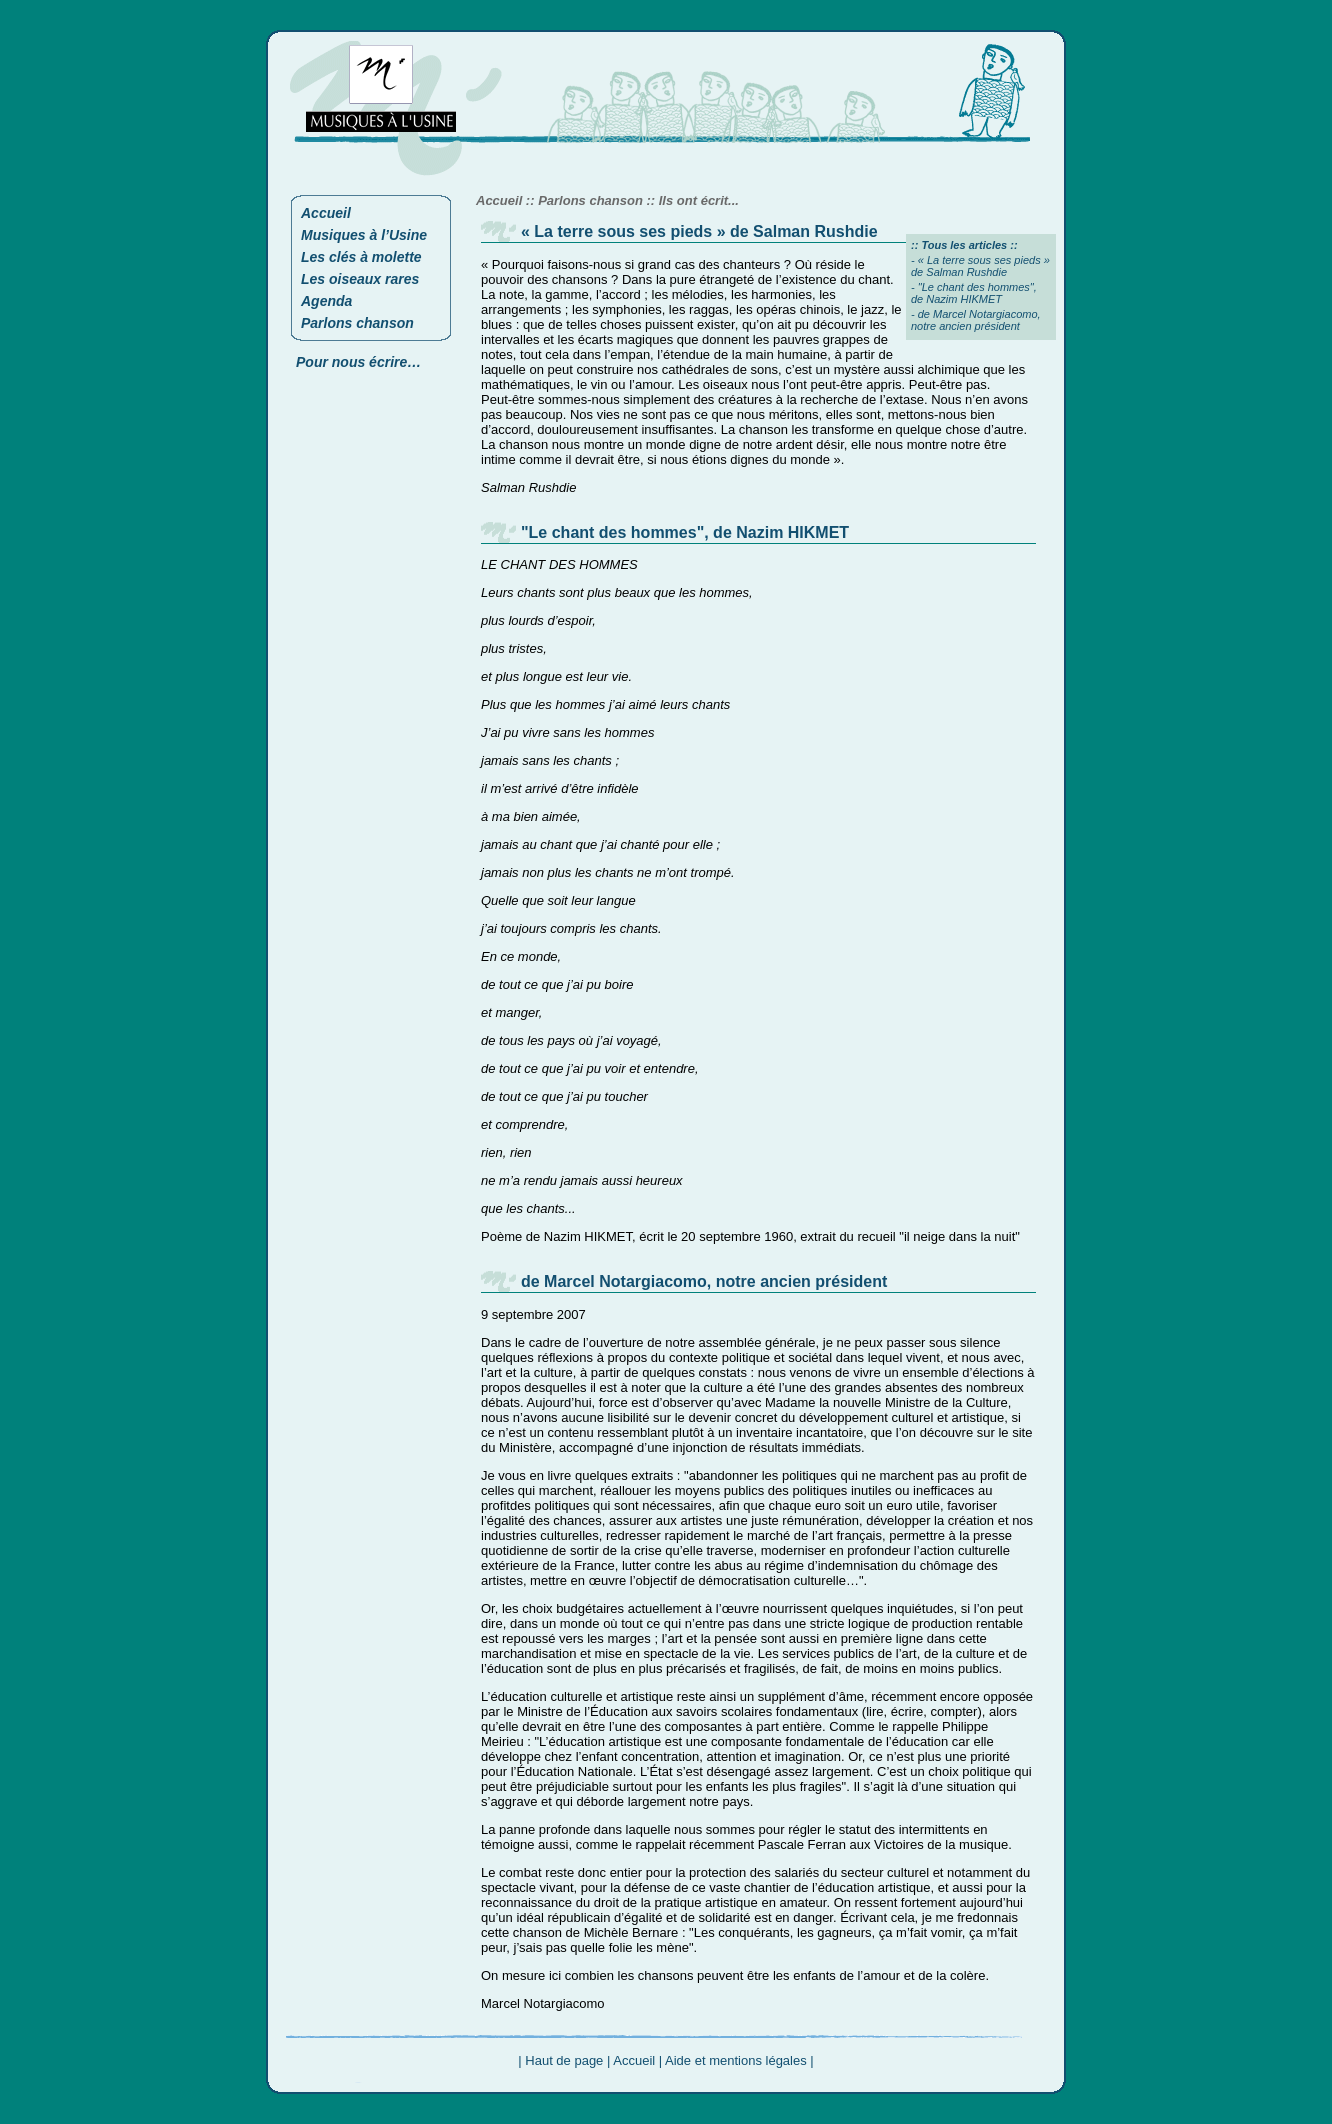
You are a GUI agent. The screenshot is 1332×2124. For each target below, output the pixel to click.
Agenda (326, 301)
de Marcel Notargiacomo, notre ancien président (976, 320)
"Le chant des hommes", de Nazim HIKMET (974, 293)
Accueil (326, 213)
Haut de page (564, 2060)
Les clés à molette (361, 257)
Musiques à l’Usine (364, 235)
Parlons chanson (357, 323)
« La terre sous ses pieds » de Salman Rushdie (980, 266)
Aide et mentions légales (736, 2060)
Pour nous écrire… (358, 362)
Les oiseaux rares (360, 279)
